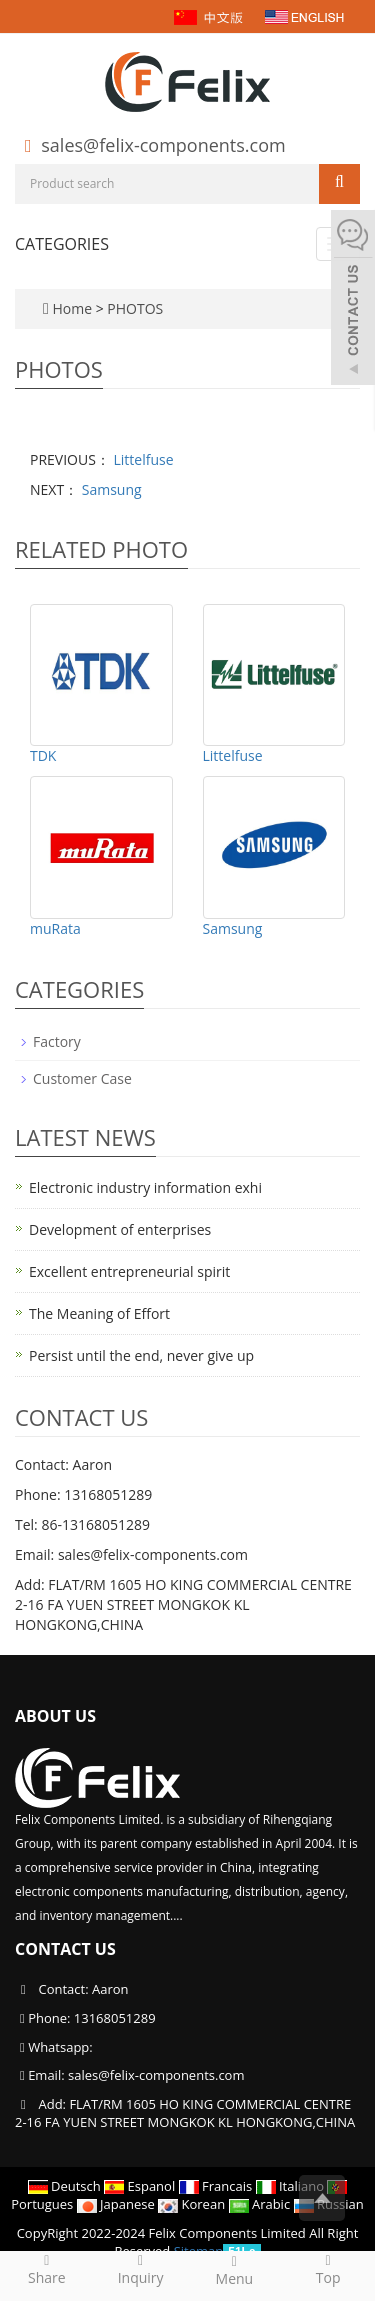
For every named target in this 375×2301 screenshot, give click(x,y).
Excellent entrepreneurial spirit (129, 1271)
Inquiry (141, 2269)
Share (47, 2269)
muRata (55, 928)
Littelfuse (142, 459)
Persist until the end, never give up (141, 1355)
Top (328, 2269)
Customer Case (82, 1078)
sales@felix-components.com (163, 145)
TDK (43, 755)
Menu (235, 2270)
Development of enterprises (120, 1229)
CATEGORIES (62, 244)
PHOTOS (135, 308)
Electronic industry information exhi (145, 1187)
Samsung (110, 489)
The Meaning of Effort (99, 1313)
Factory (57, 1041)
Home (72, 308)
